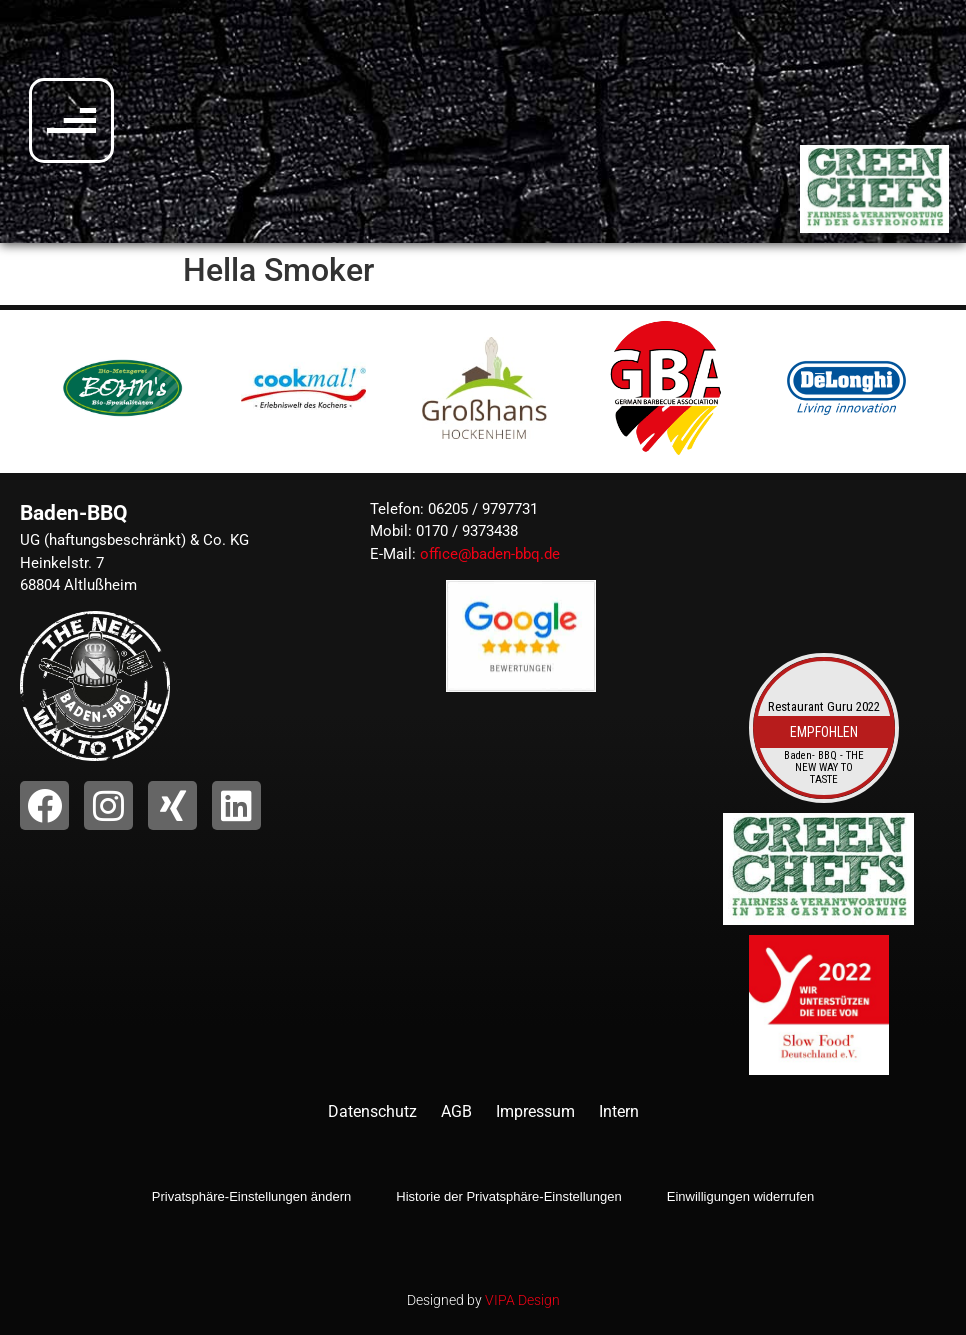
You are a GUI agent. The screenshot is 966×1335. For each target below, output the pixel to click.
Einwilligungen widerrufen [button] (740, 1196)
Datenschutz (372, 1111)
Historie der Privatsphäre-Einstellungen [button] (508, 1196)
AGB (456, 1111)
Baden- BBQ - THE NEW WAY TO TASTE (824, 768)
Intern (619, 1111)
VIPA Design (522, 1300)
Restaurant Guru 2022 (824, 706)
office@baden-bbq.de (490, 554)
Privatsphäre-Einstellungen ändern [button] (251, 1196)
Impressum (535, 1111)
